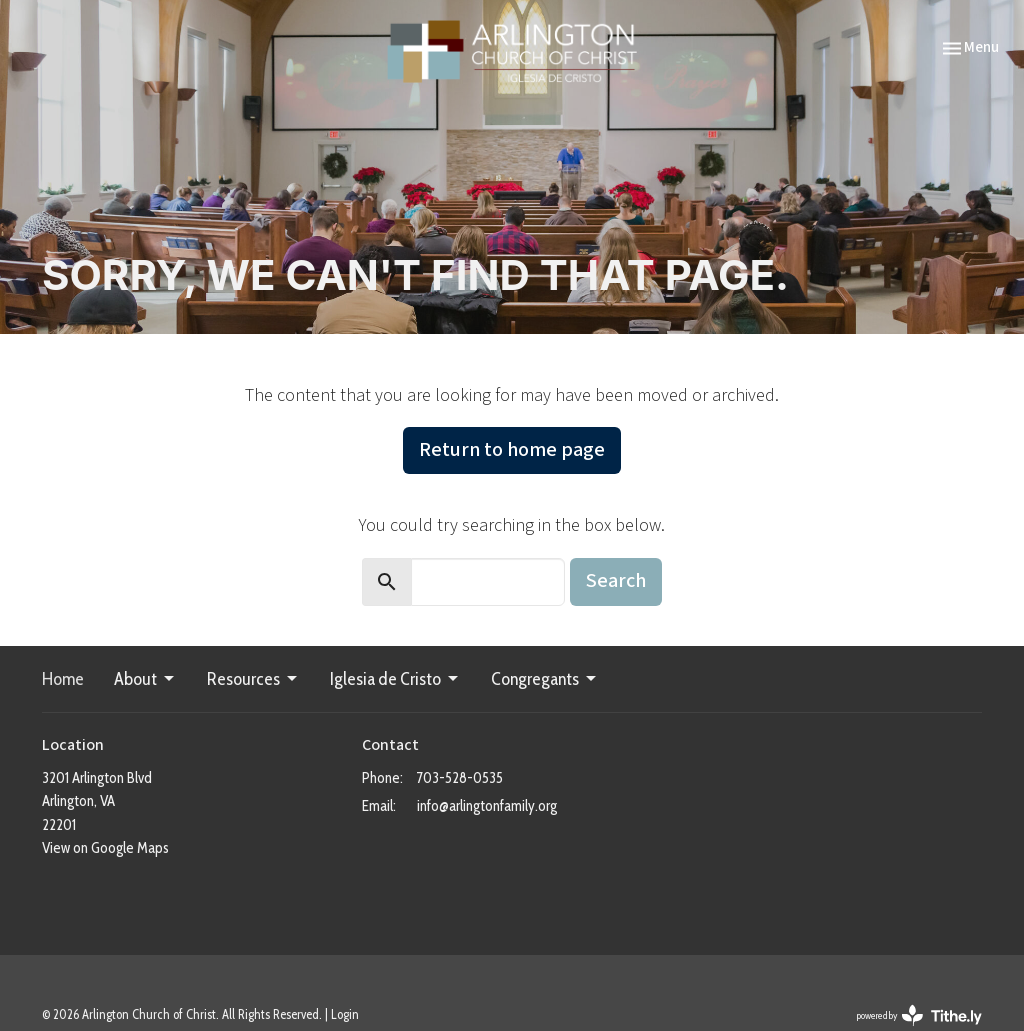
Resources (253, 679)
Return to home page (512, 450)
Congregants (545, 679)
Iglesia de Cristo (395, 679)
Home (63, 679)
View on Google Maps (105, 848)
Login (345, 1014)
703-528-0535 (460, 778)
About (145, 679)
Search (616, 581)
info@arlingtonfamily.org (487, 806)
